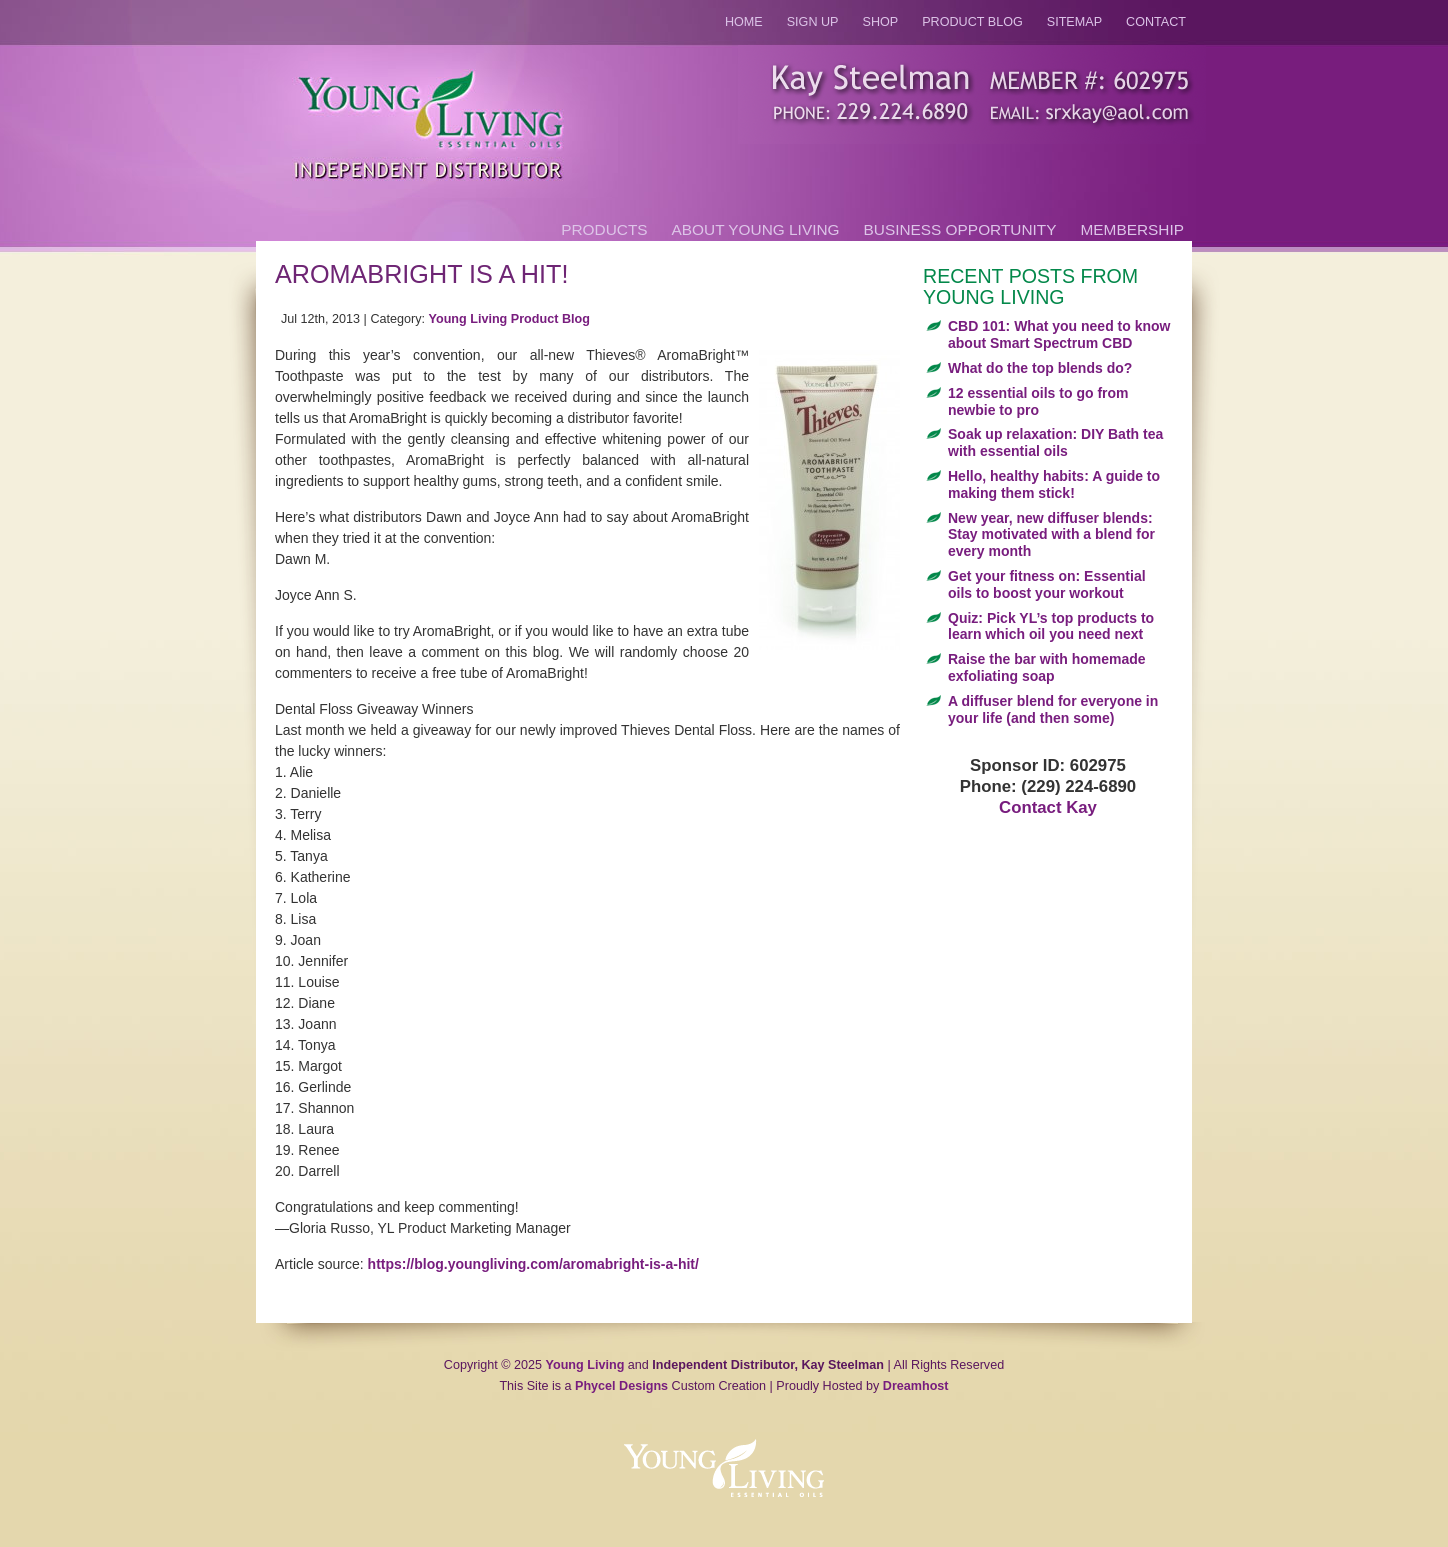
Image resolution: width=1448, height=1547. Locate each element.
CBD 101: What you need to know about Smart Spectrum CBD (1059, 334)
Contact (1156, 22)
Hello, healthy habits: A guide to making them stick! (1054, 484)
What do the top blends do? (1040, 368)
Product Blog (972, 22)
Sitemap (1074, 22)
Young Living (585, 1365)
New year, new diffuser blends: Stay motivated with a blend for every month (1051, 535)
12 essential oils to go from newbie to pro (1038, 401)
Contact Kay (1048, 807)
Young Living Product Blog (509, 319)
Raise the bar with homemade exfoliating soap (1047, 667)
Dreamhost (916, 1386)
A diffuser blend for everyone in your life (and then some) (1053, 709)
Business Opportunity (960, 229)
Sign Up (813, 22)
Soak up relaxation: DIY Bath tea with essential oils (1055, 442)
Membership (1132, 229)
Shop (881, 22)
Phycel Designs (621, 1386)
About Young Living (756, 229)
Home (744, 22)
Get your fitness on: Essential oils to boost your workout (1047, 584)
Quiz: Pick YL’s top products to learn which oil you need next (1051, 626)
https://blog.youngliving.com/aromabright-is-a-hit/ (533, 1264)
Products (604, 229)
